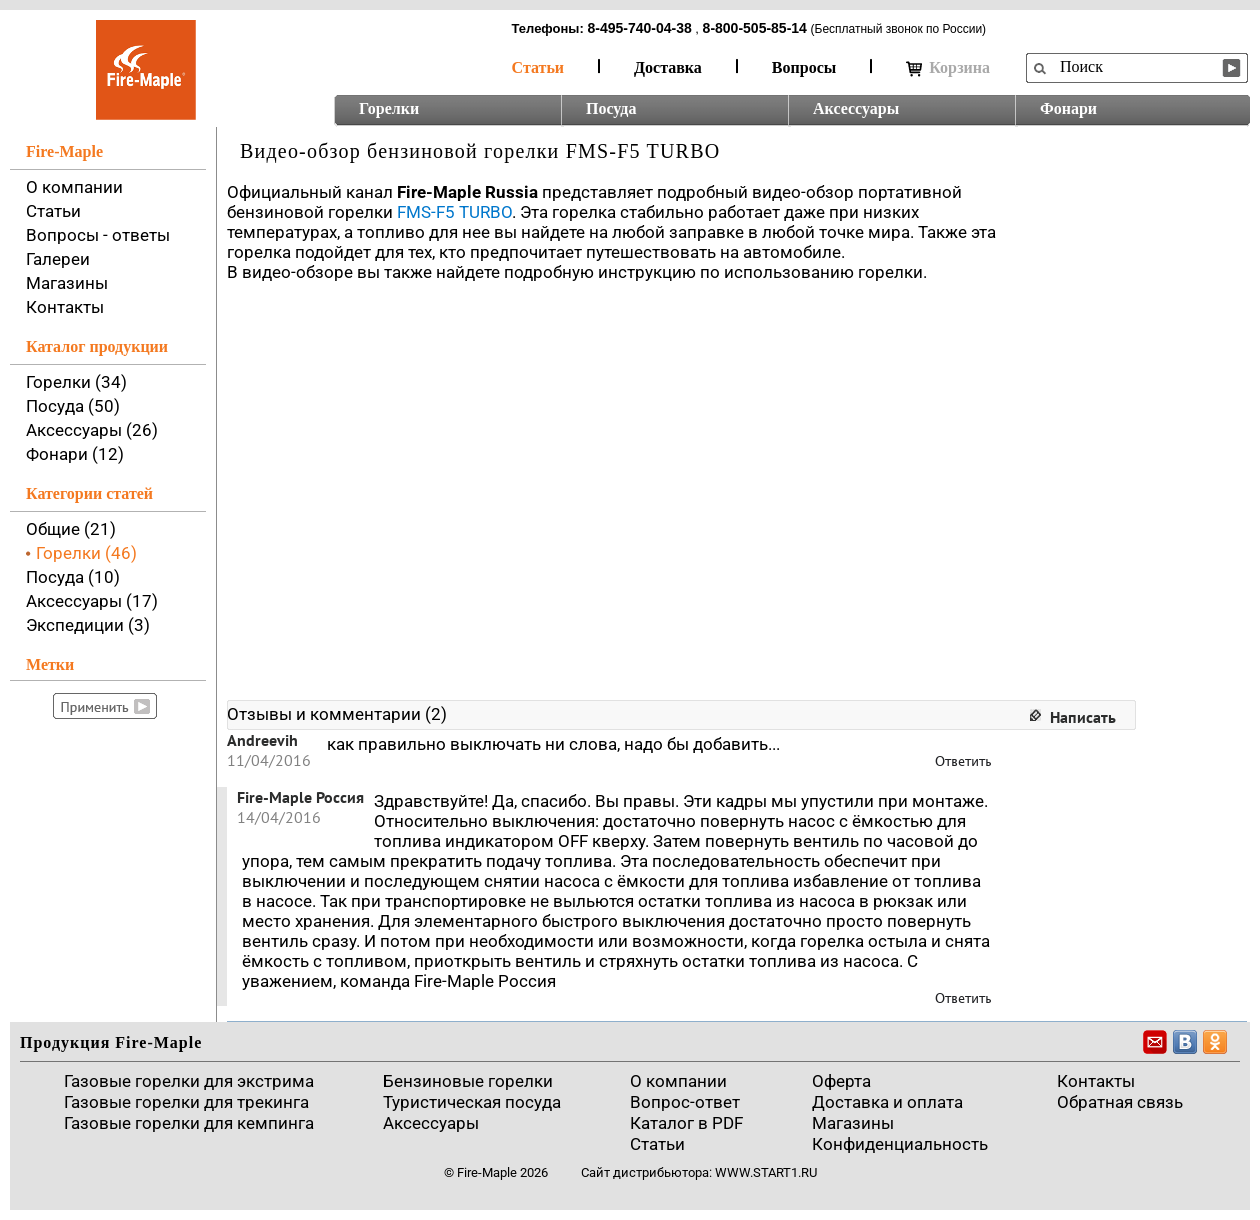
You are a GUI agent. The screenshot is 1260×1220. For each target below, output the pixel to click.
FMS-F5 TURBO (454, 212)
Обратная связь (1120, 1102)
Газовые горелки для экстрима (189, 1081)
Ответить (963, 761)
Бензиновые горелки (468, 1081)
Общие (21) (71, 529)
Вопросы (804, 67)
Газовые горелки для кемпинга (189, 1123)
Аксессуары (856, 108)
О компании (74, 187)
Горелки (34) (76, 382)
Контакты (65, 307)
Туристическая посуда (472, 1102)
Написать (1083, 717)
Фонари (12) (75, 454)
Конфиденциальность (900, 1144)
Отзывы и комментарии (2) (337, 714)
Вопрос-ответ (685, 1102)
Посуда (611, 108)
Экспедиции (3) (88, 625)
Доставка (668, 67)
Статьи (538, 67)
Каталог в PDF (686, 1123)
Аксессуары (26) (92, 430)
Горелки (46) (86, 553)
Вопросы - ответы (98, 235)
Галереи (58, 259)
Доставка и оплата (887, 1102)
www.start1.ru (766, 1172)
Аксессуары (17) (92, 601)
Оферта (841, 1081)
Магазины (67, 283)
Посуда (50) (73, 406)
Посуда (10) (73, 577)
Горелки (389, 108)
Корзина (948, 68)
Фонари (1068, 108)
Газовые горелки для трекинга (186, 1102)
